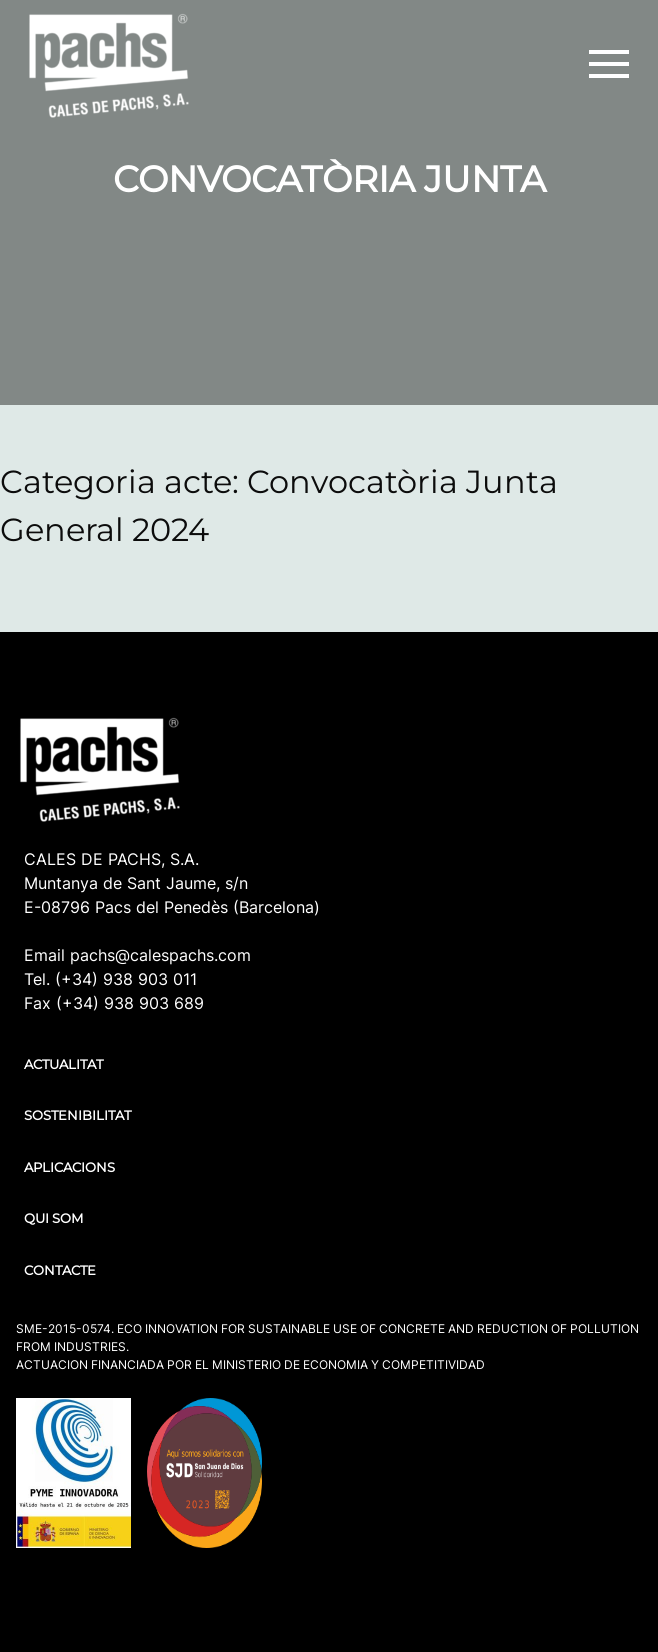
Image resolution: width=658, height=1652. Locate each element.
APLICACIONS (69, 1167)
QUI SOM (53, 1218)
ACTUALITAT (63, 1064)
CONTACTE (60, 1270)
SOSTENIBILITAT (77, 1115)
